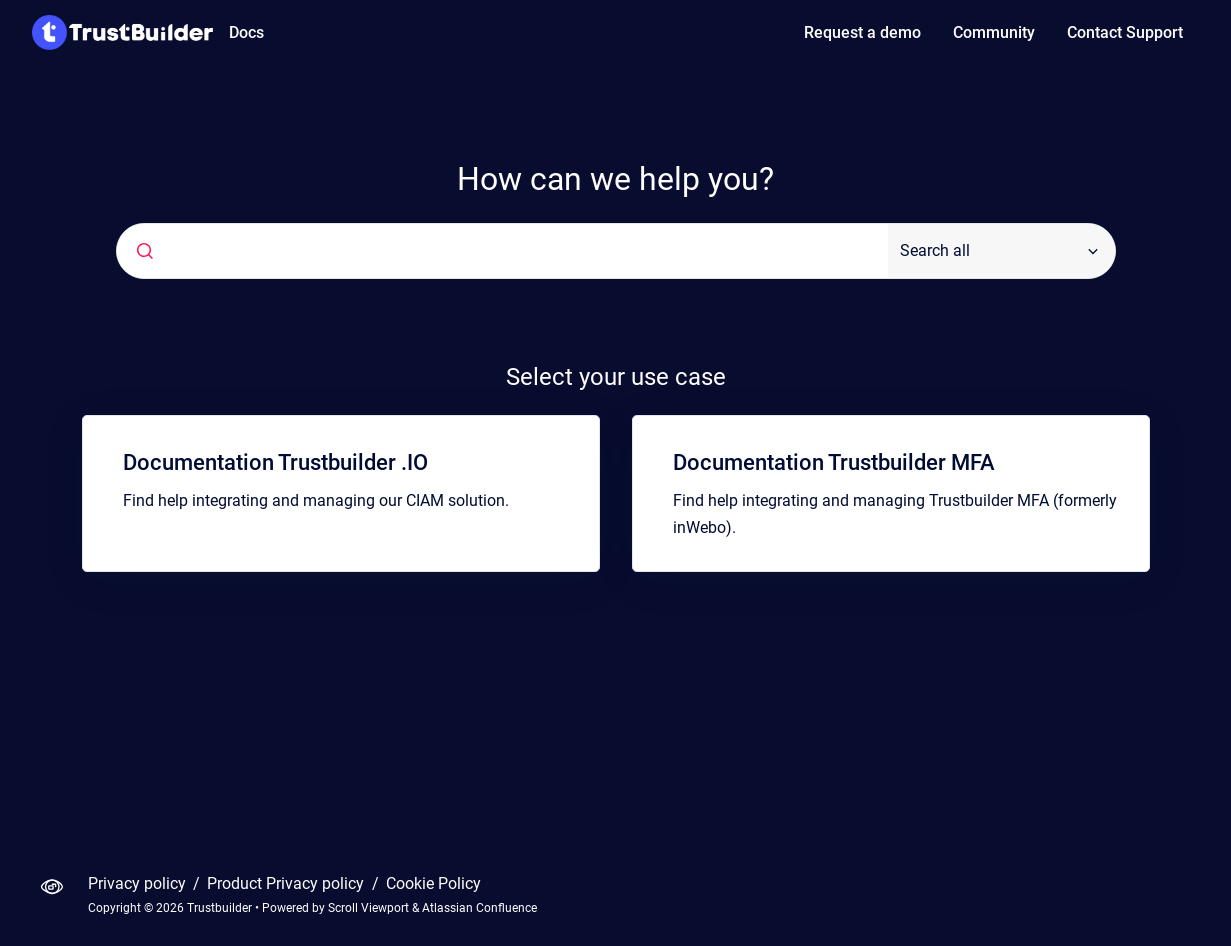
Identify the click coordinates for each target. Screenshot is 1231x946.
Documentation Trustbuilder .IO (275, 462)
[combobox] (502, 251)
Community (994, 32)
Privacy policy (139, 883)
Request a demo (862, 32)
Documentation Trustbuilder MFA (834, 462)
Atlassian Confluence (479, 908)
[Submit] (145, 251)
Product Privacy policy (287, 883)
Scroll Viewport (370, 908)
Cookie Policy (433, 883)
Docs (246, 32)
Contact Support (1125, 32)
